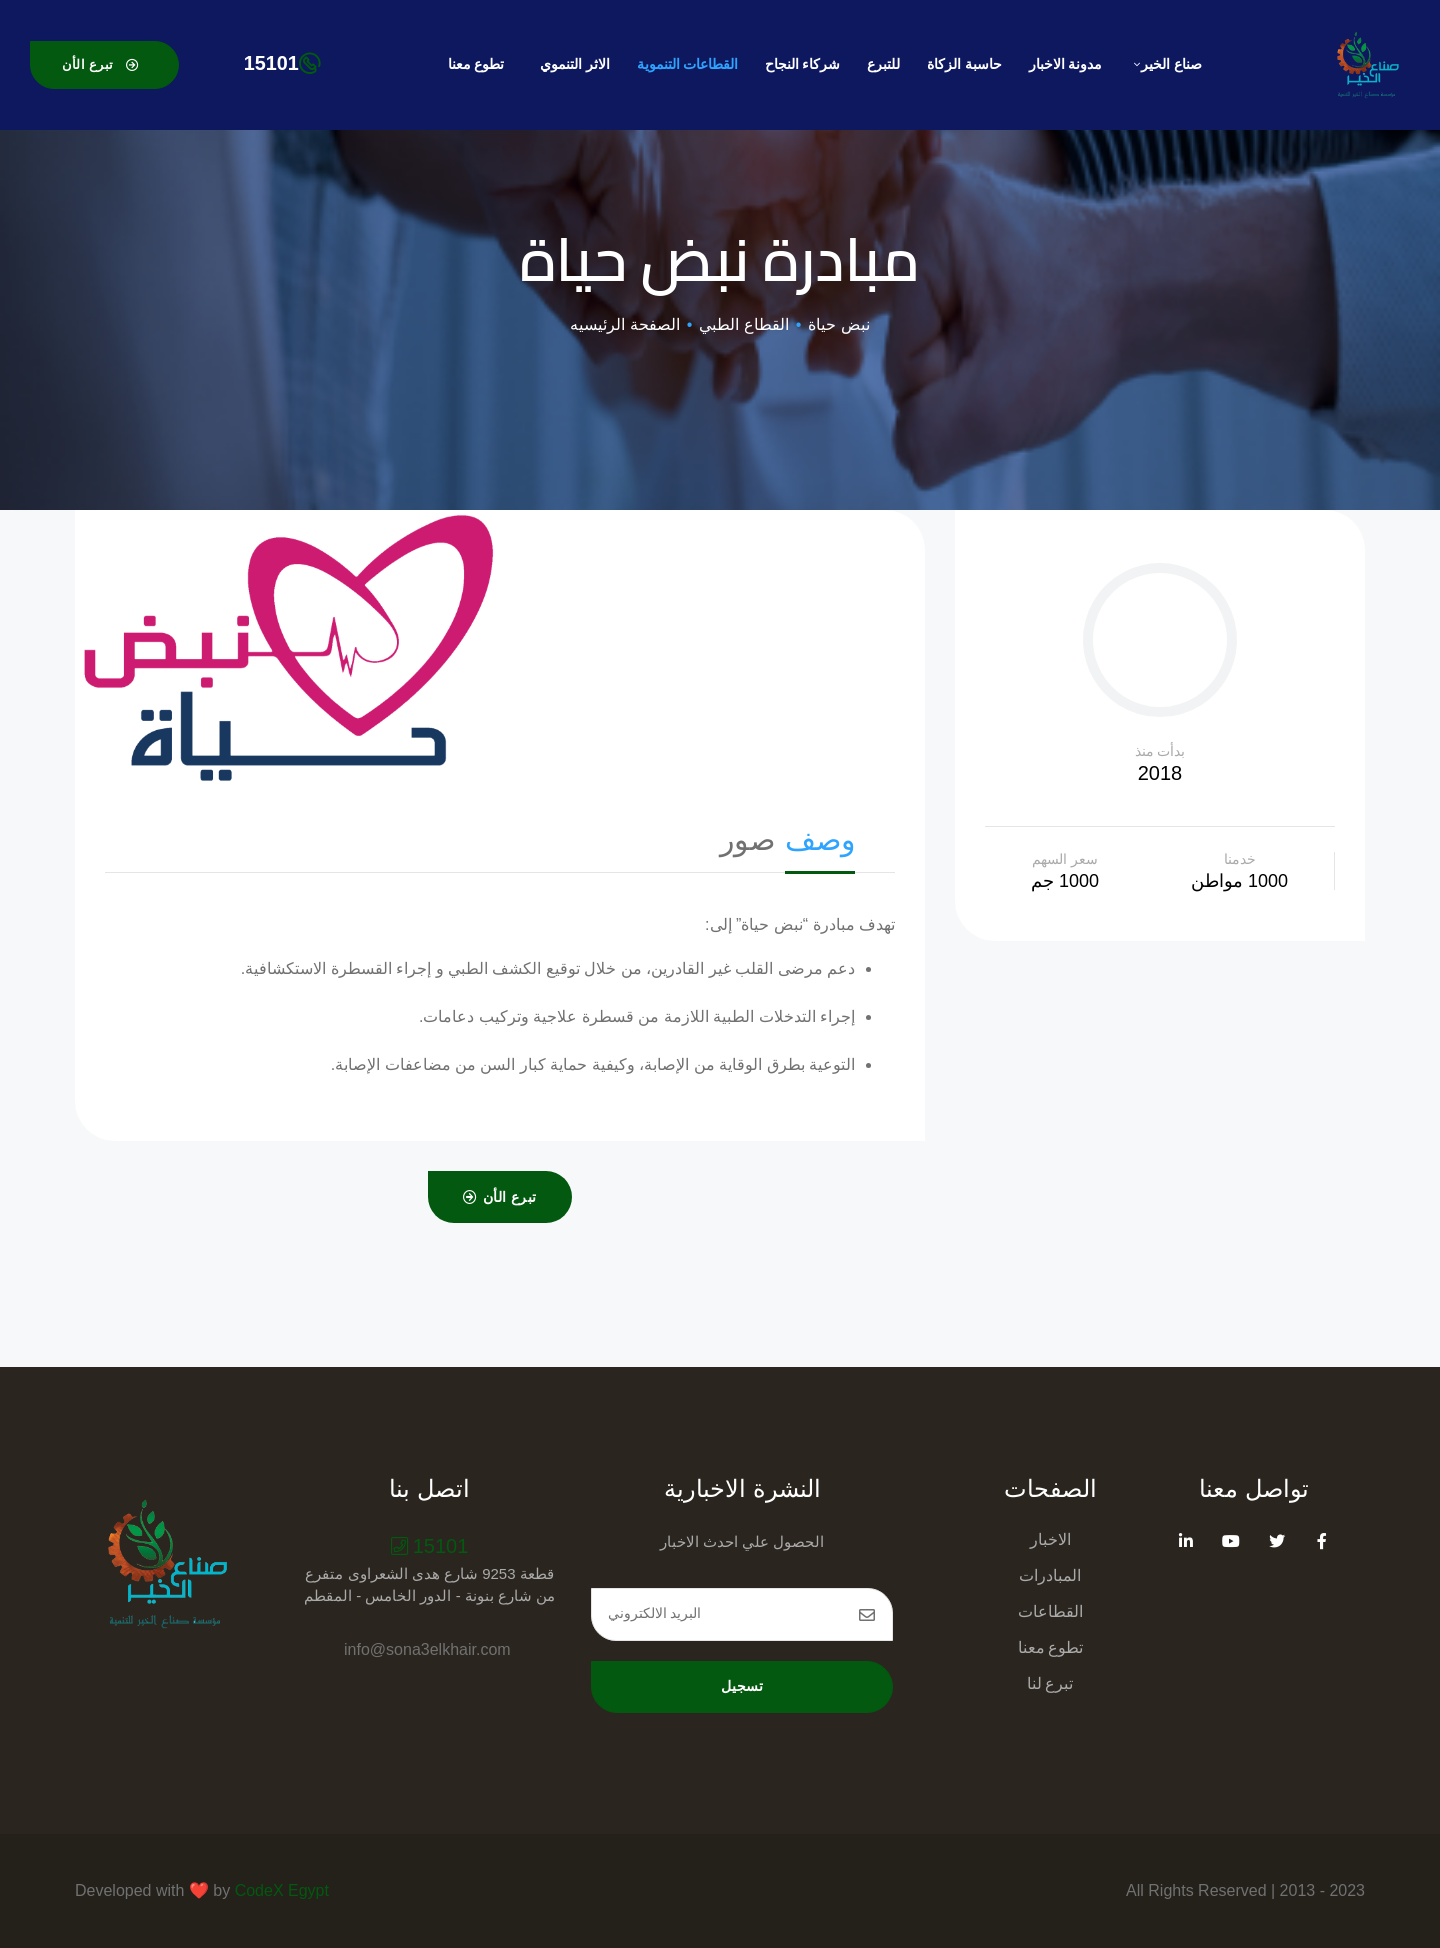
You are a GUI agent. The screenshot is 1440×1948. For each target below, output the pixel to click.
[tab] (820, 844)
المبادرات (1050, 1574)
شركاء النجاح (802, 64)
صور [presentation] (747, 839)
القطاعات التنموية (687, 64)
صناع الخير (1167, 64)
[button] (104, 64)
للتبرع (883, 64)
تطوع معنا (476, 64)
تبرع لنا (1050, 1682)
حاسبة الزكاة (964, 64)
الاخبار (1050, 1538)
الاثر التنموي (574, 64)
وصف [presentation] (820, 839)
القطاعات (1050, 1610)
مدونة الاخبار (1065, 64)
